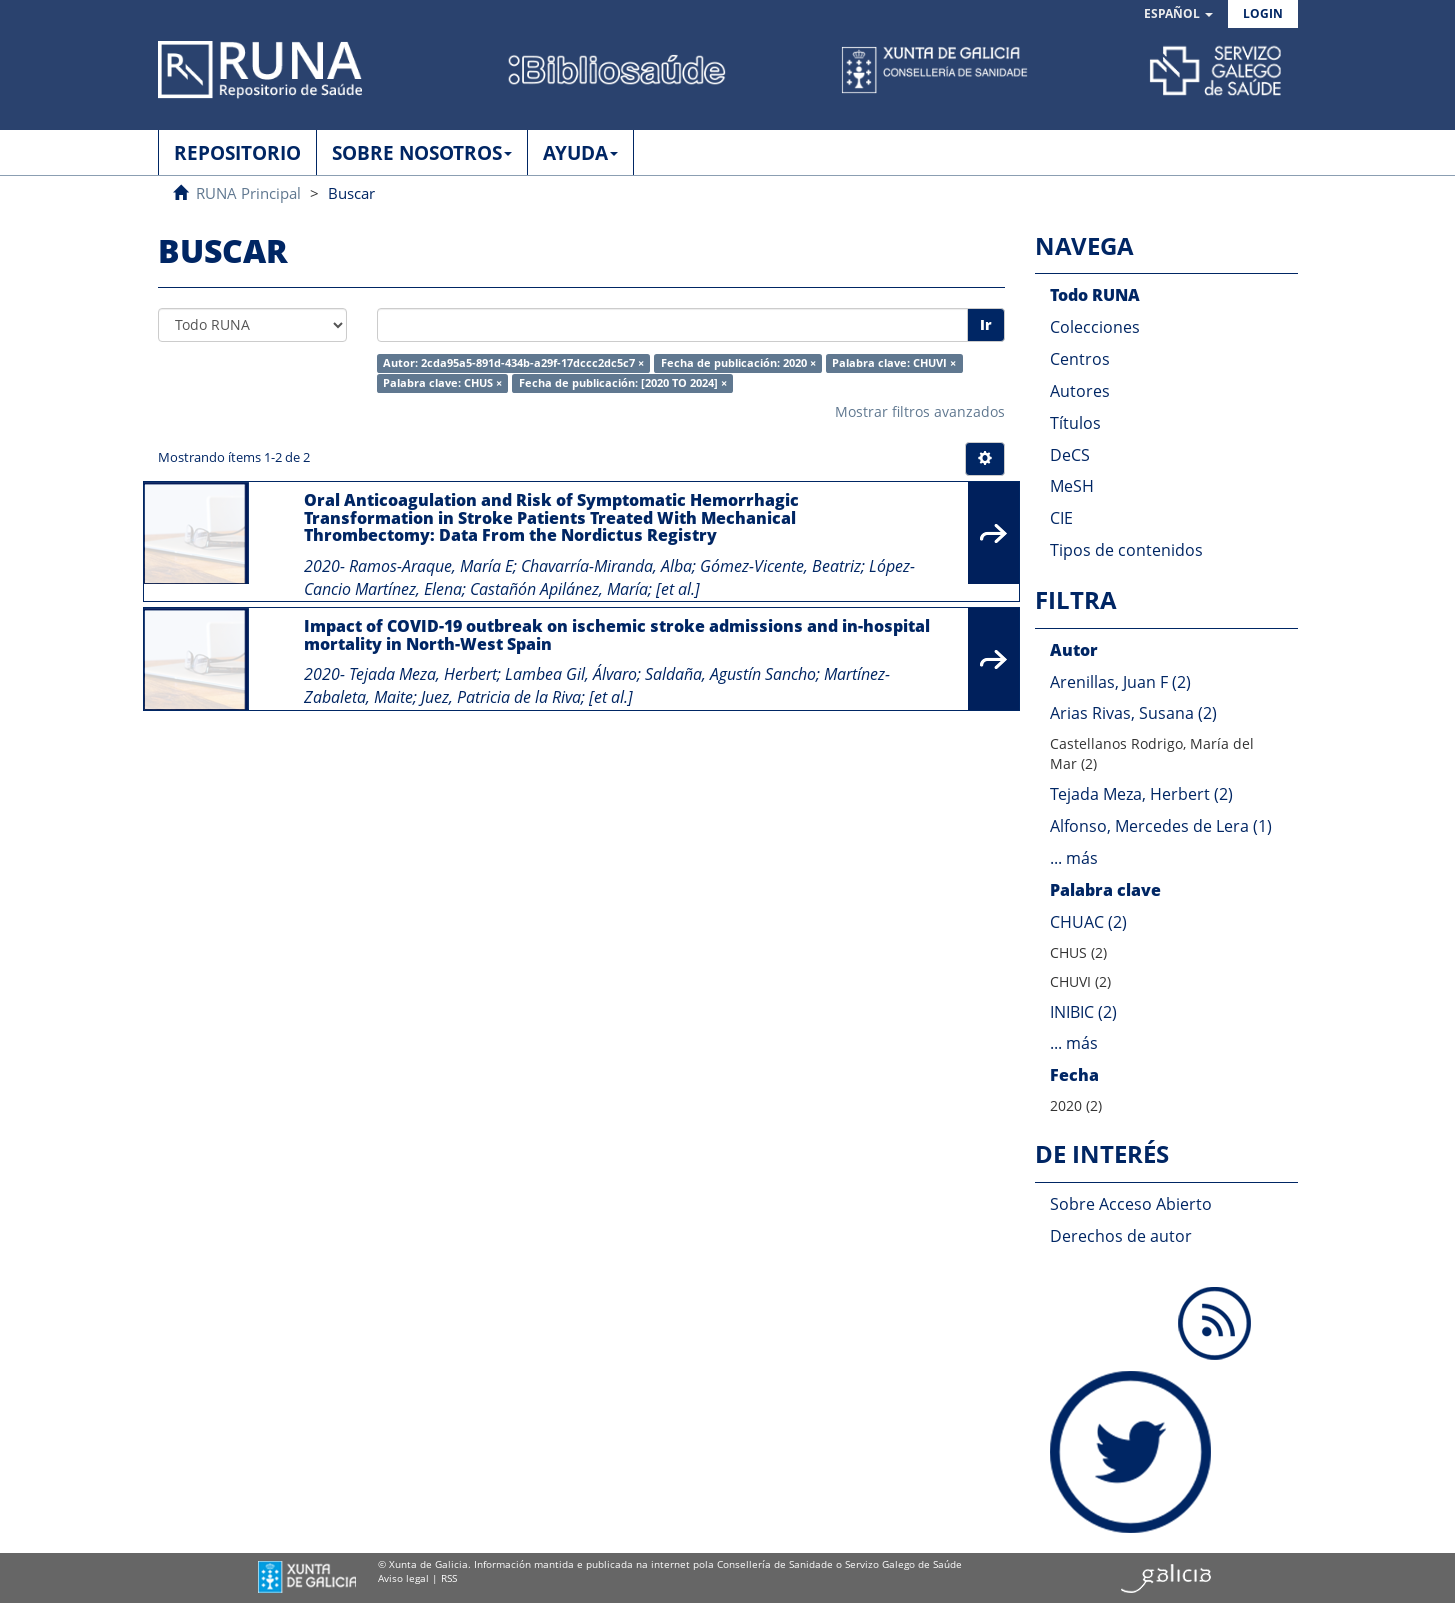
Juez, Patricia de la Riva (501, 697)
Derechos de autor (1121, 1236)
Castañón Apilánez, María (559, 589)
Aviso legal (403, 1578)
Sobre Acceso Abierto (1131, 1204)
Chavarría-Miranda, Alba (606, 566)
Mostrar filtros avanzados (920, 411)
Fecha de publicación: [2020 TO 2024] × (623, 383)
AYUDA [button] (580, 153)
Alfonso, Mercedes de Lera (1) (1161, 826)
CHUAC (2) (1088, 922)
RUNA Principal (248, 193)
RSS (449, 1578)
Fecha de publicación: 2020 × (738, 363)
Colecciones (1095, 327)
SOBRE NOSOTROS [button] (422, 153)
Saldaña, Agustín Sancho (730, 674)
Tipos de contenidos (1126, 550)
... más (1074, 858)
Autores (1080, 391)
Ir (986, 324)
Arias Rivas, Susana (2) (1133, 713)
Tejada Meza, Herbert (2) (1141, 794)
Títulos (1075, 423)
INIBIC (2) (1083, 1012)
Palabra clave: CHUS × (442, 383)
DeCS (1070, 455)
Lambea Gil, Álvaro (571, 674)
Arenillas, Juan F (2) (1120, 682)
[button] (1178, 14)
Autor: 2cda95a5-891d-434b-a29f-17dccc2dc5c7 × (513, 363)
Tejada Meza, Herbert (423, 674)
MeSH (1072, 486)
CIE (1061, 518)
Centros (1080, 359)
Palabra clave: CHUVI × (894, 363)
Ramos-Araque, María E (431, 566)
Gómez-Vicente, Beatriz (780, 566)
